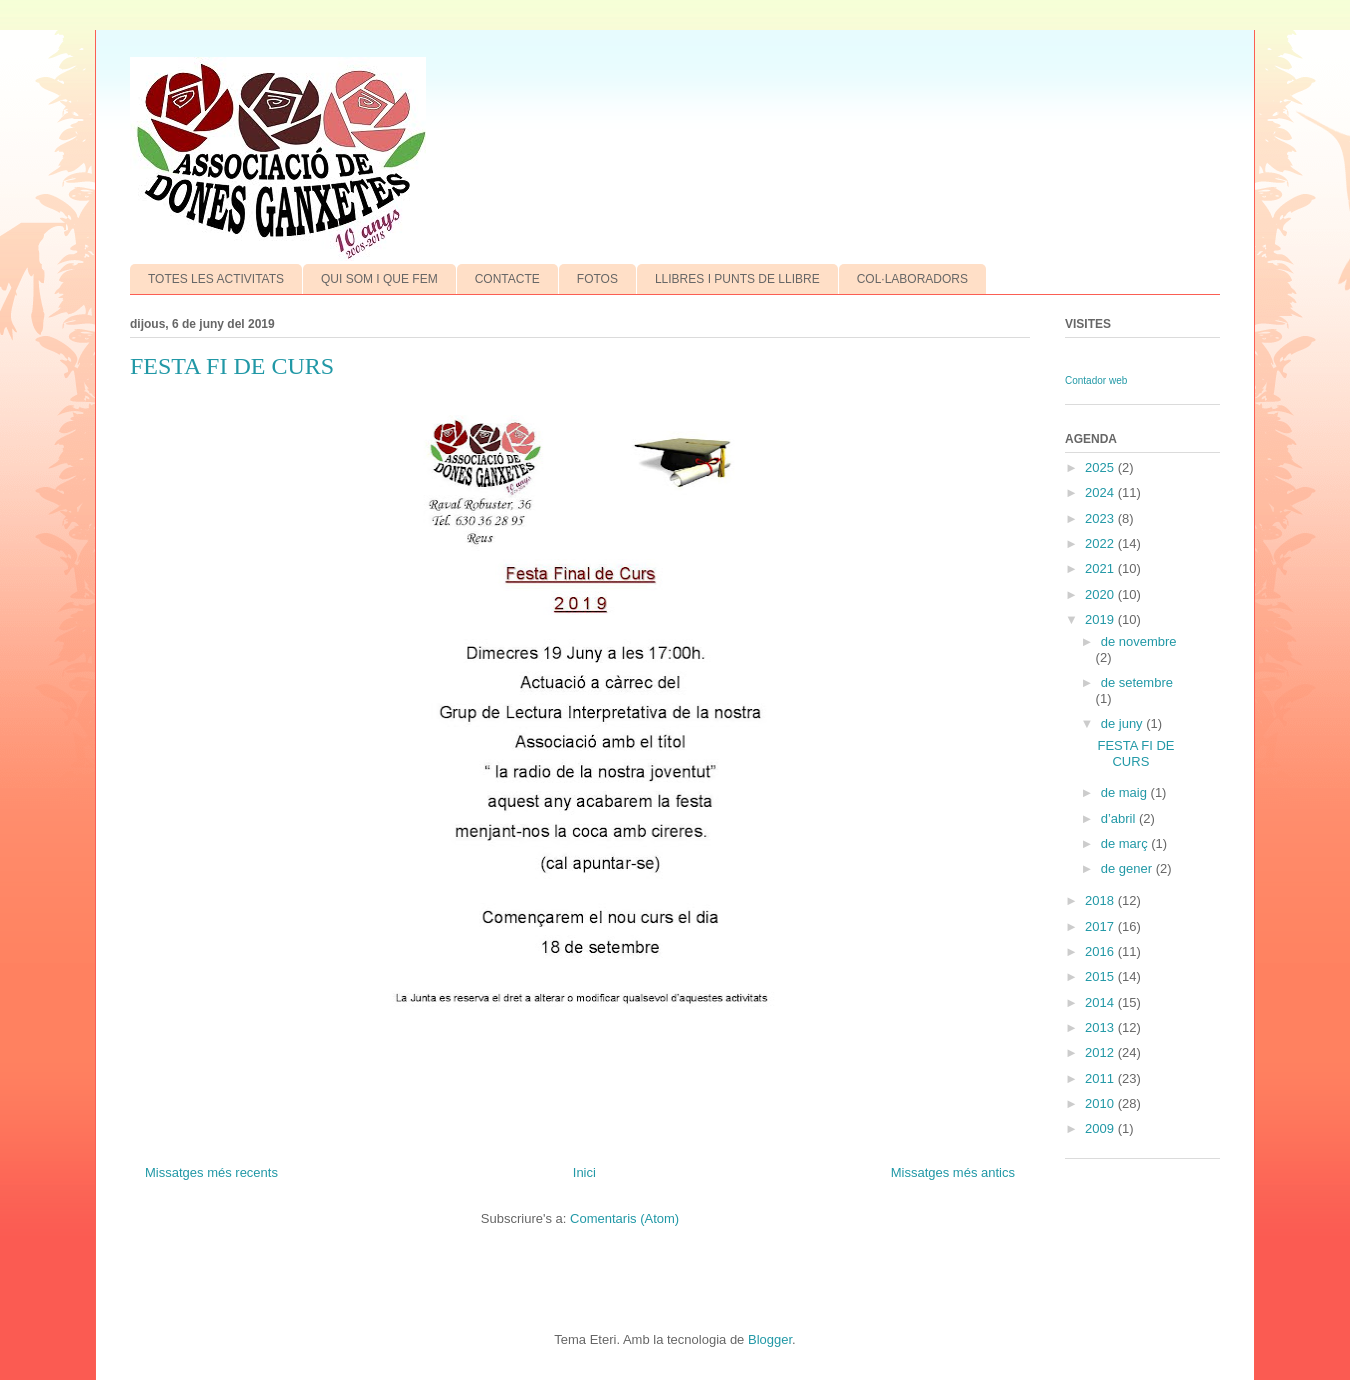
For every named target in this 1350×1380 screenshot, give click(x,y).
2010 (1101, 1103)
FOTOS (597, 279)
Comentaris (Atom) (624, 1218)
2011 (1101, 1078)
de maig (1126, 792)
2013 (1101, 1027)
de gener (1128, 868)
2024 (1101, 492)
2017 (1101, 926)
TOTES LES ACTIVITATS (216, 279)
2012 (1101, 1052)
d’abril (1120, 818)
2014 (1101, 1002)
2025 (1101, 467)
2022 (1101, 543)
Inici (584, 1172)
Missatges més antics (953, 1172)
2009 (1101, 1128)
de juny (1124, 723)
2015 (1101, 976)
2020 (1101, 594)
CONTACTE (507, 279)
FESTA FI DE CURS (232, 366)
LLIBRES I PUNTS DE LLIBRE (737, 279)
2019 (1101, 619)
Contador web (1096, 380)
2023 (1101, 518)
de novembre (1139, 641)
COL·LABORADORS (912, 279)
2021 (1101, 568)
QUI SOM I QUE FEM (379, 279)
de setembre (1137, 682)
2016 (1101, 951)
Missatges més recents (211, 1172)
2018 (1101, 900)
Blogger (770, 1339)
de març (1126, 843)
